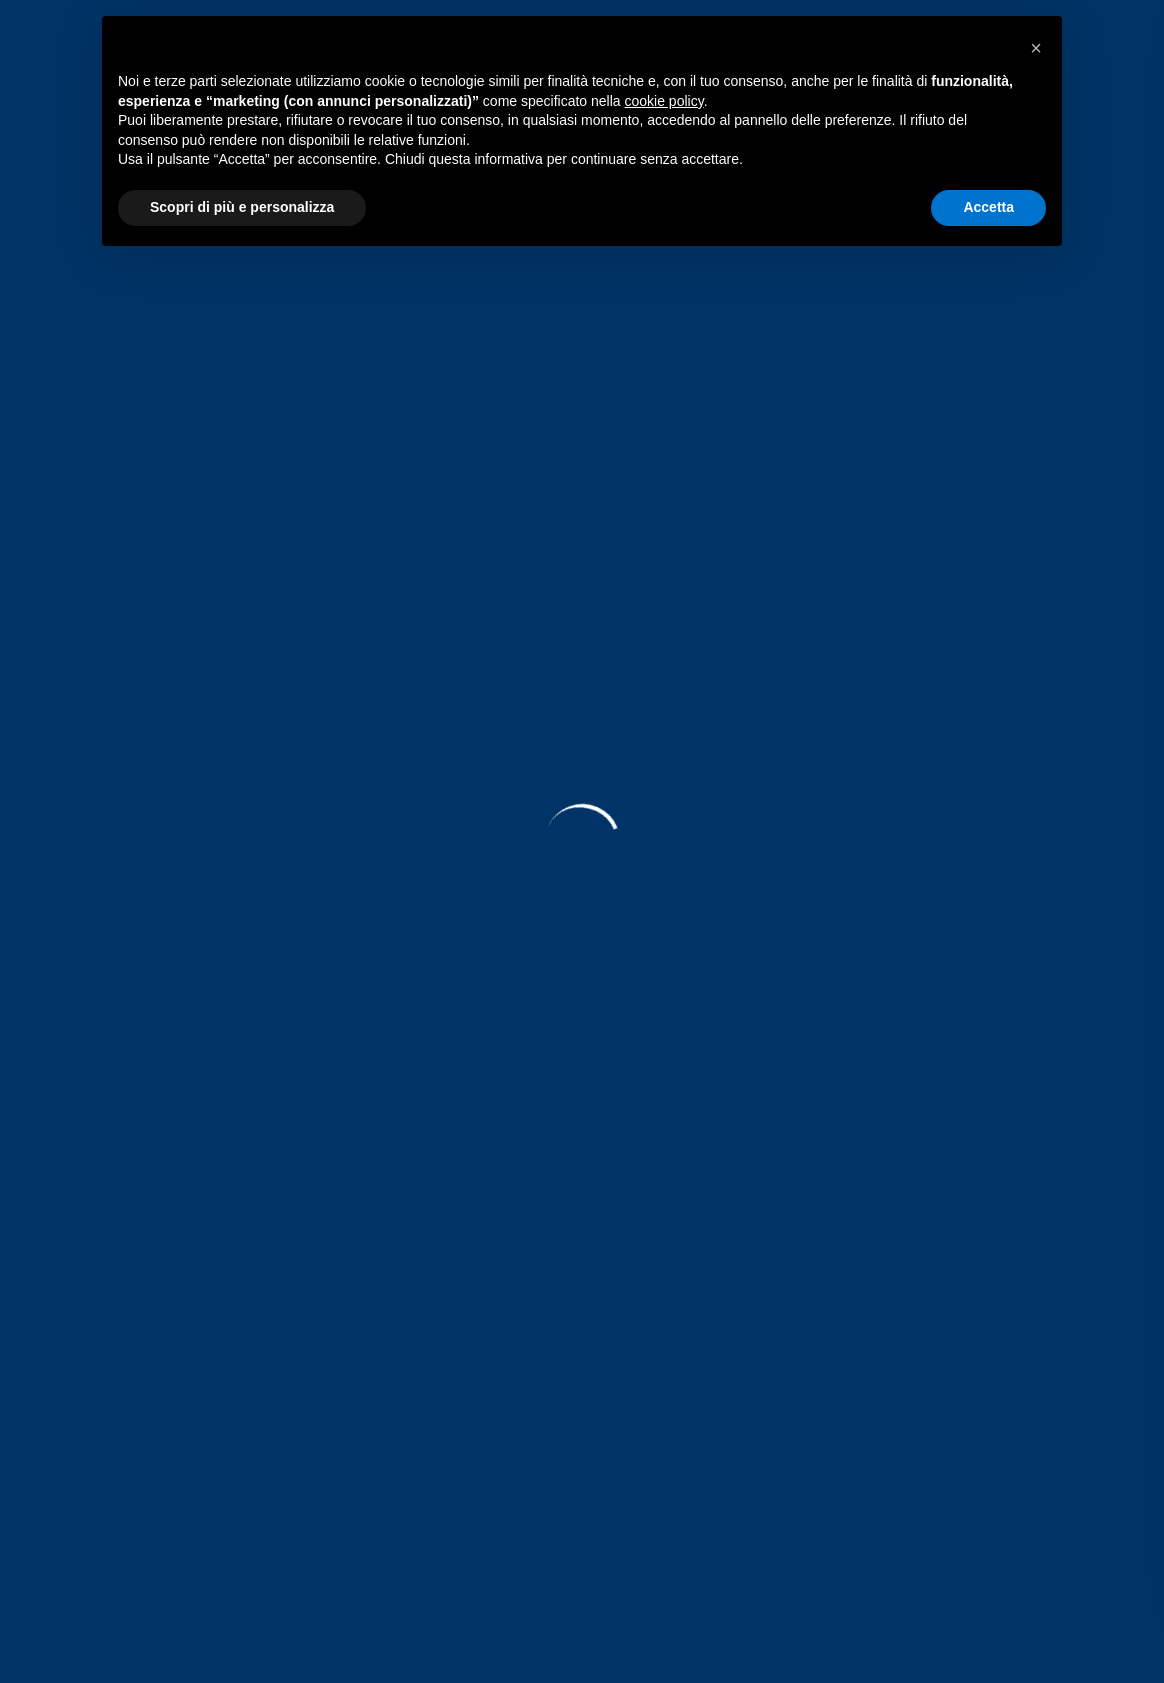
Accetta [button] (988, 207)
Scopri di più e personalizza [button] (242, 207)
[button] (1036, 48)
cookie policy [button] (664, 101)
